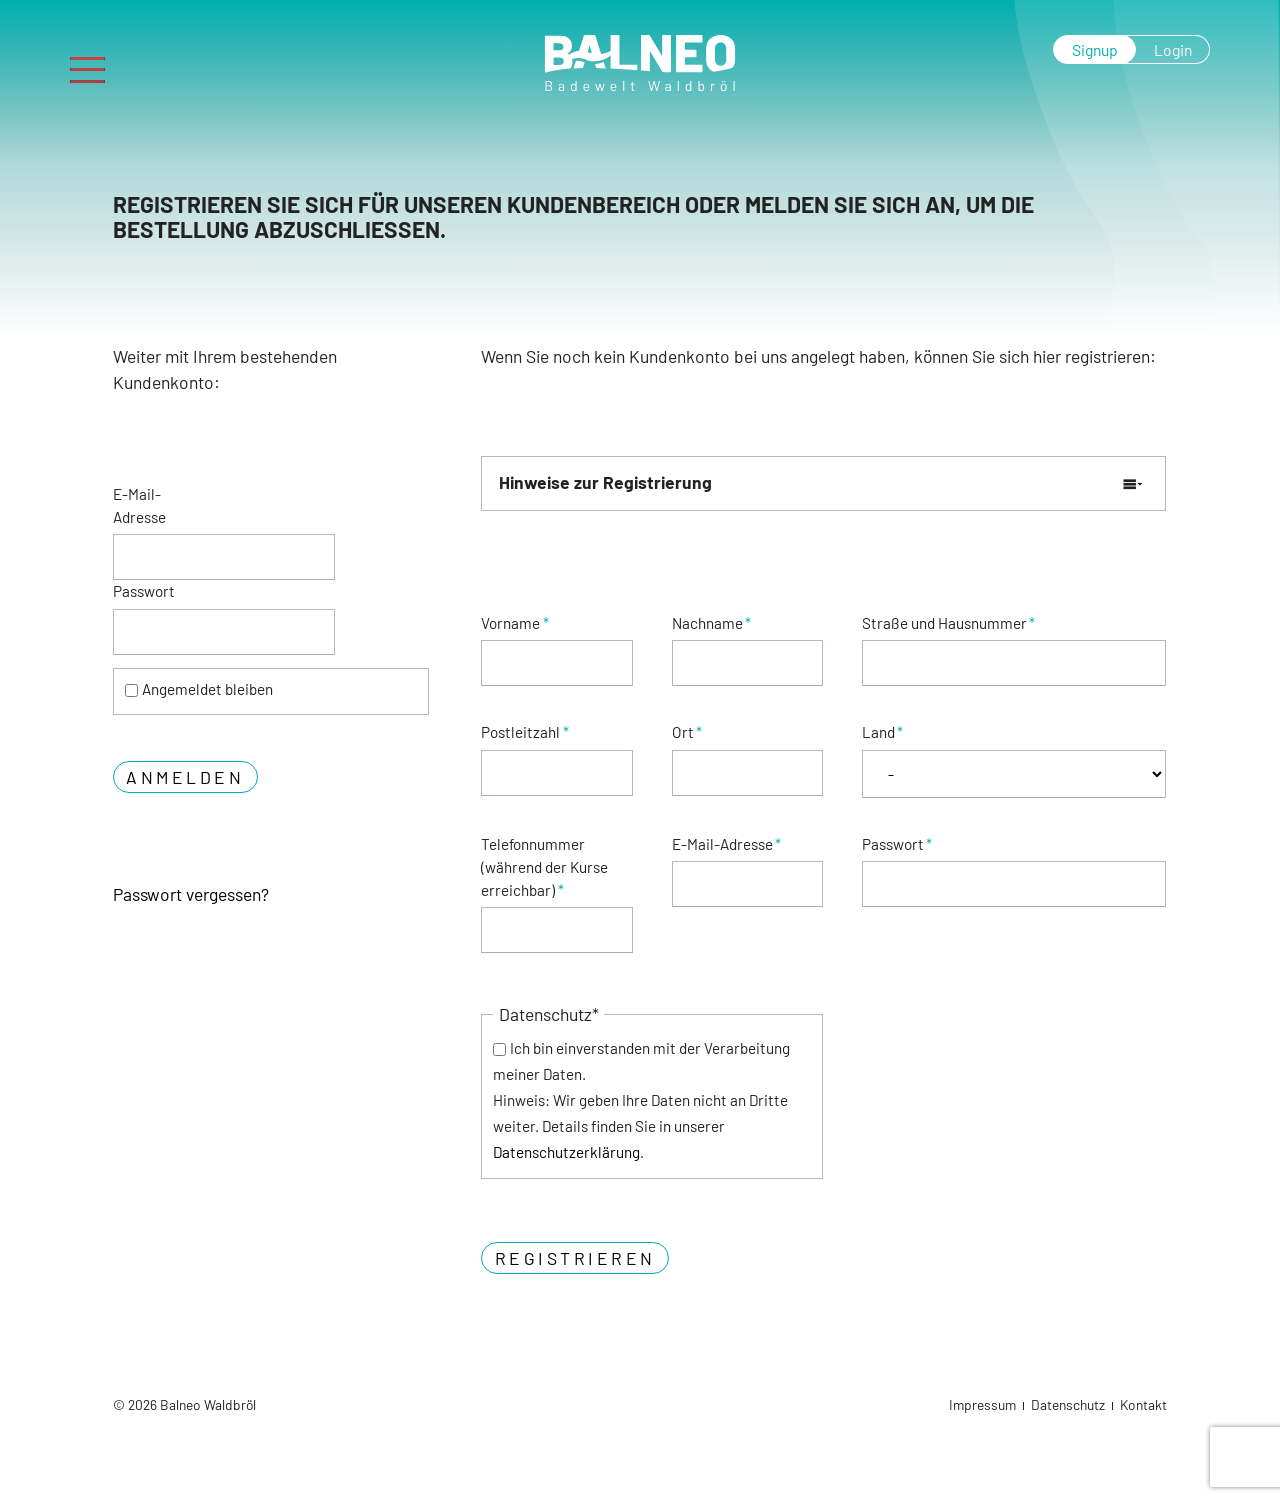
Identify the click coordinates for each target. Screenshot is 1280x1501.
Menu (96, 62)
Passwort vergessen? (191, 894)
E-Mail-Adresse (139, 505)
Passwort (144, 591)
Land (882, 732)
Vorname (514, 623)
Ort (687, 732)
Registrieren (575, 1258)
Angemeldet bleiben (207, 689)
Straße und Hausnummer (948, 623)
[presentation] (1014, 1027)
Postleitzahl (524, 732)
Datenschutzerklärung (566, 1152)
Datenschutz (1068, 1404)
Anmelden (185, 777)
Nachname (711, 623)
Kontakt (1143, 1404)
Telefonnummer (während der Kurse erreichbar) (544, 867)
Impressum (982, 1404)
